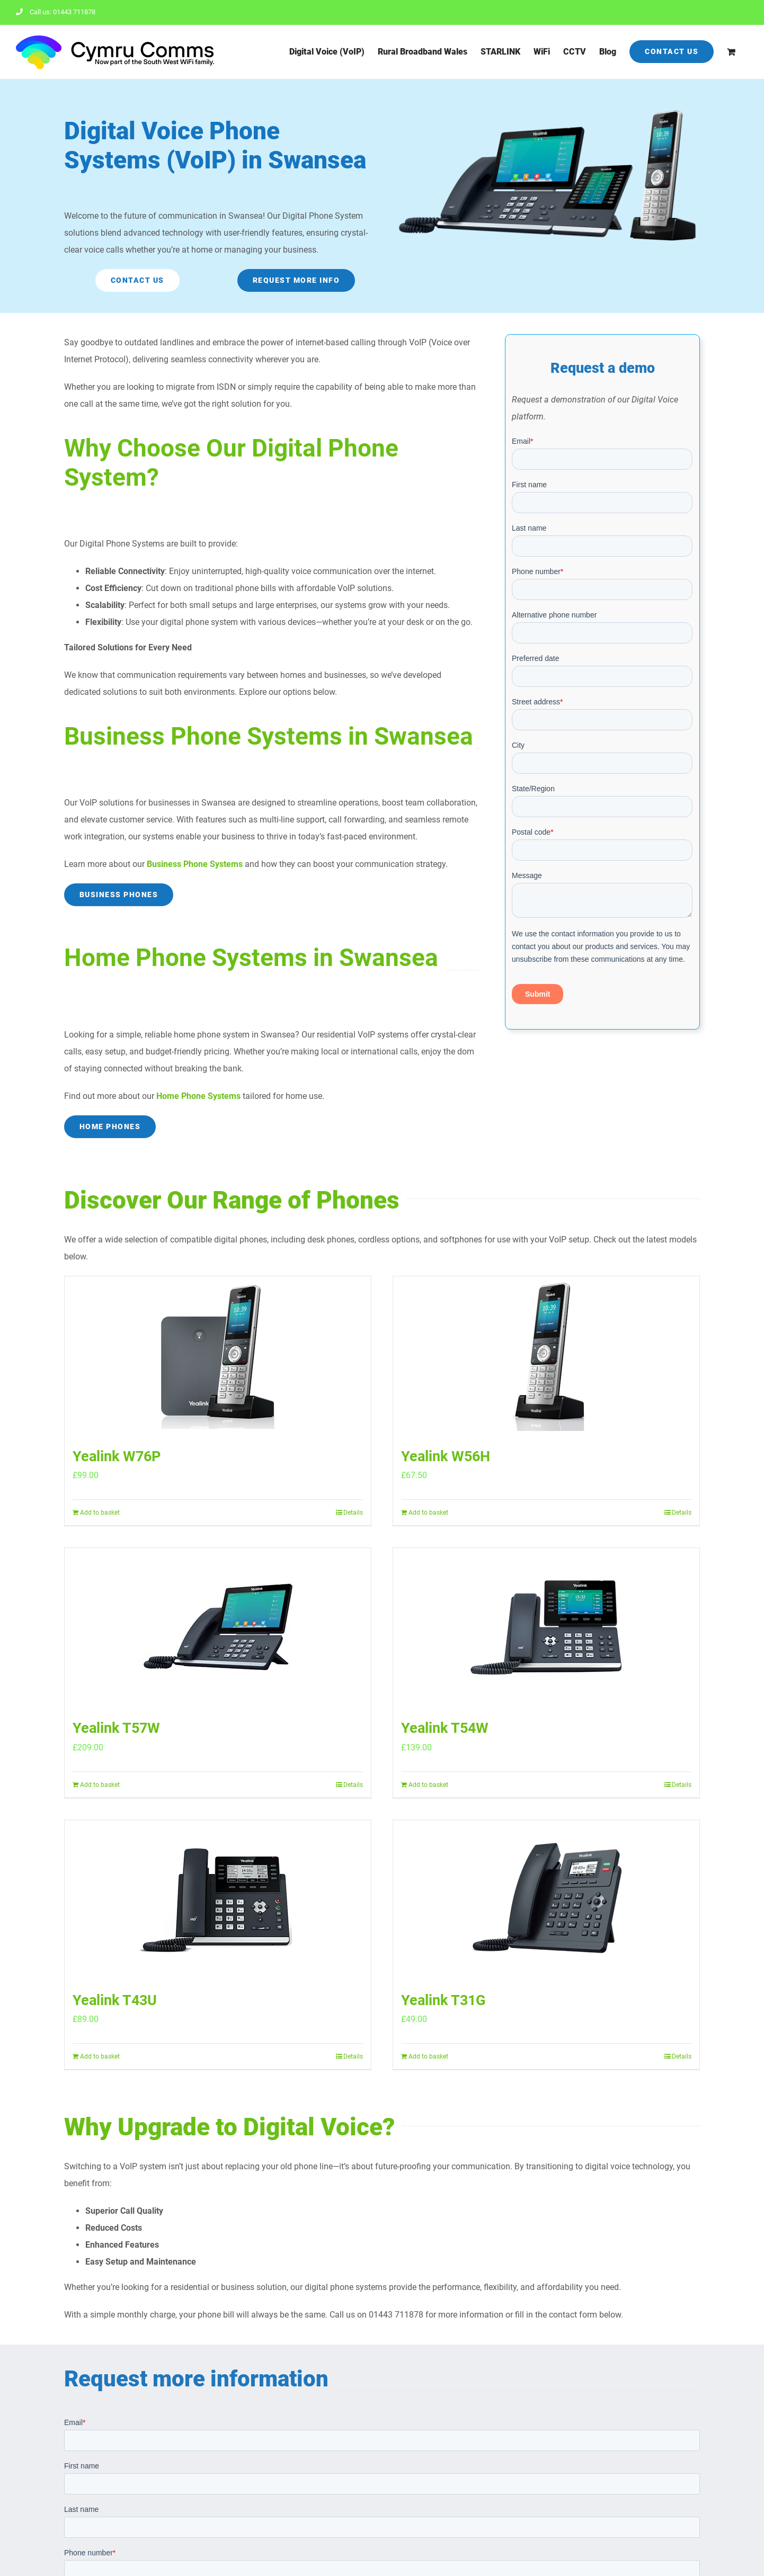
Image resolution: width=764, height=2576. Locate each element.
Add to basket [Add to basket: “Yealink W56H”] (428, 1512)
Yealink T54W (444, 1728)
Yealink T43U (115, 2000)
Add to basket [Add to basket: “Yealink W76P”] (100, 1512)
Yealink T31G (443, 2000)
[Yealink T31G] (546, 1899)
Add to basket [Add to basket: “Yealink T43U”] (100, 2056)
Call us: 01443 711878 (55, 12)
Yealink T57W (116, 1728)
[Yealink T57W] (218, 1627)
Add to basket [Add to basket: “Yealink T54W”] (428, 1784)
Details (353, 1512)
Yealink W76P (117, 1456)
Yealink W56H (445, 1456)
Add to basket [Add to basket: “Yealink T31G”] (428, 2056)
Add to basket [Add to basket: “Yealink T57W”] (100, 1784)
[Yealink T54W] (546, 1627)
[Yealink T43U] (218, 1899)
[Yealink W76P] (218, 1355)
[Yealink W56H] (546, 1355)
